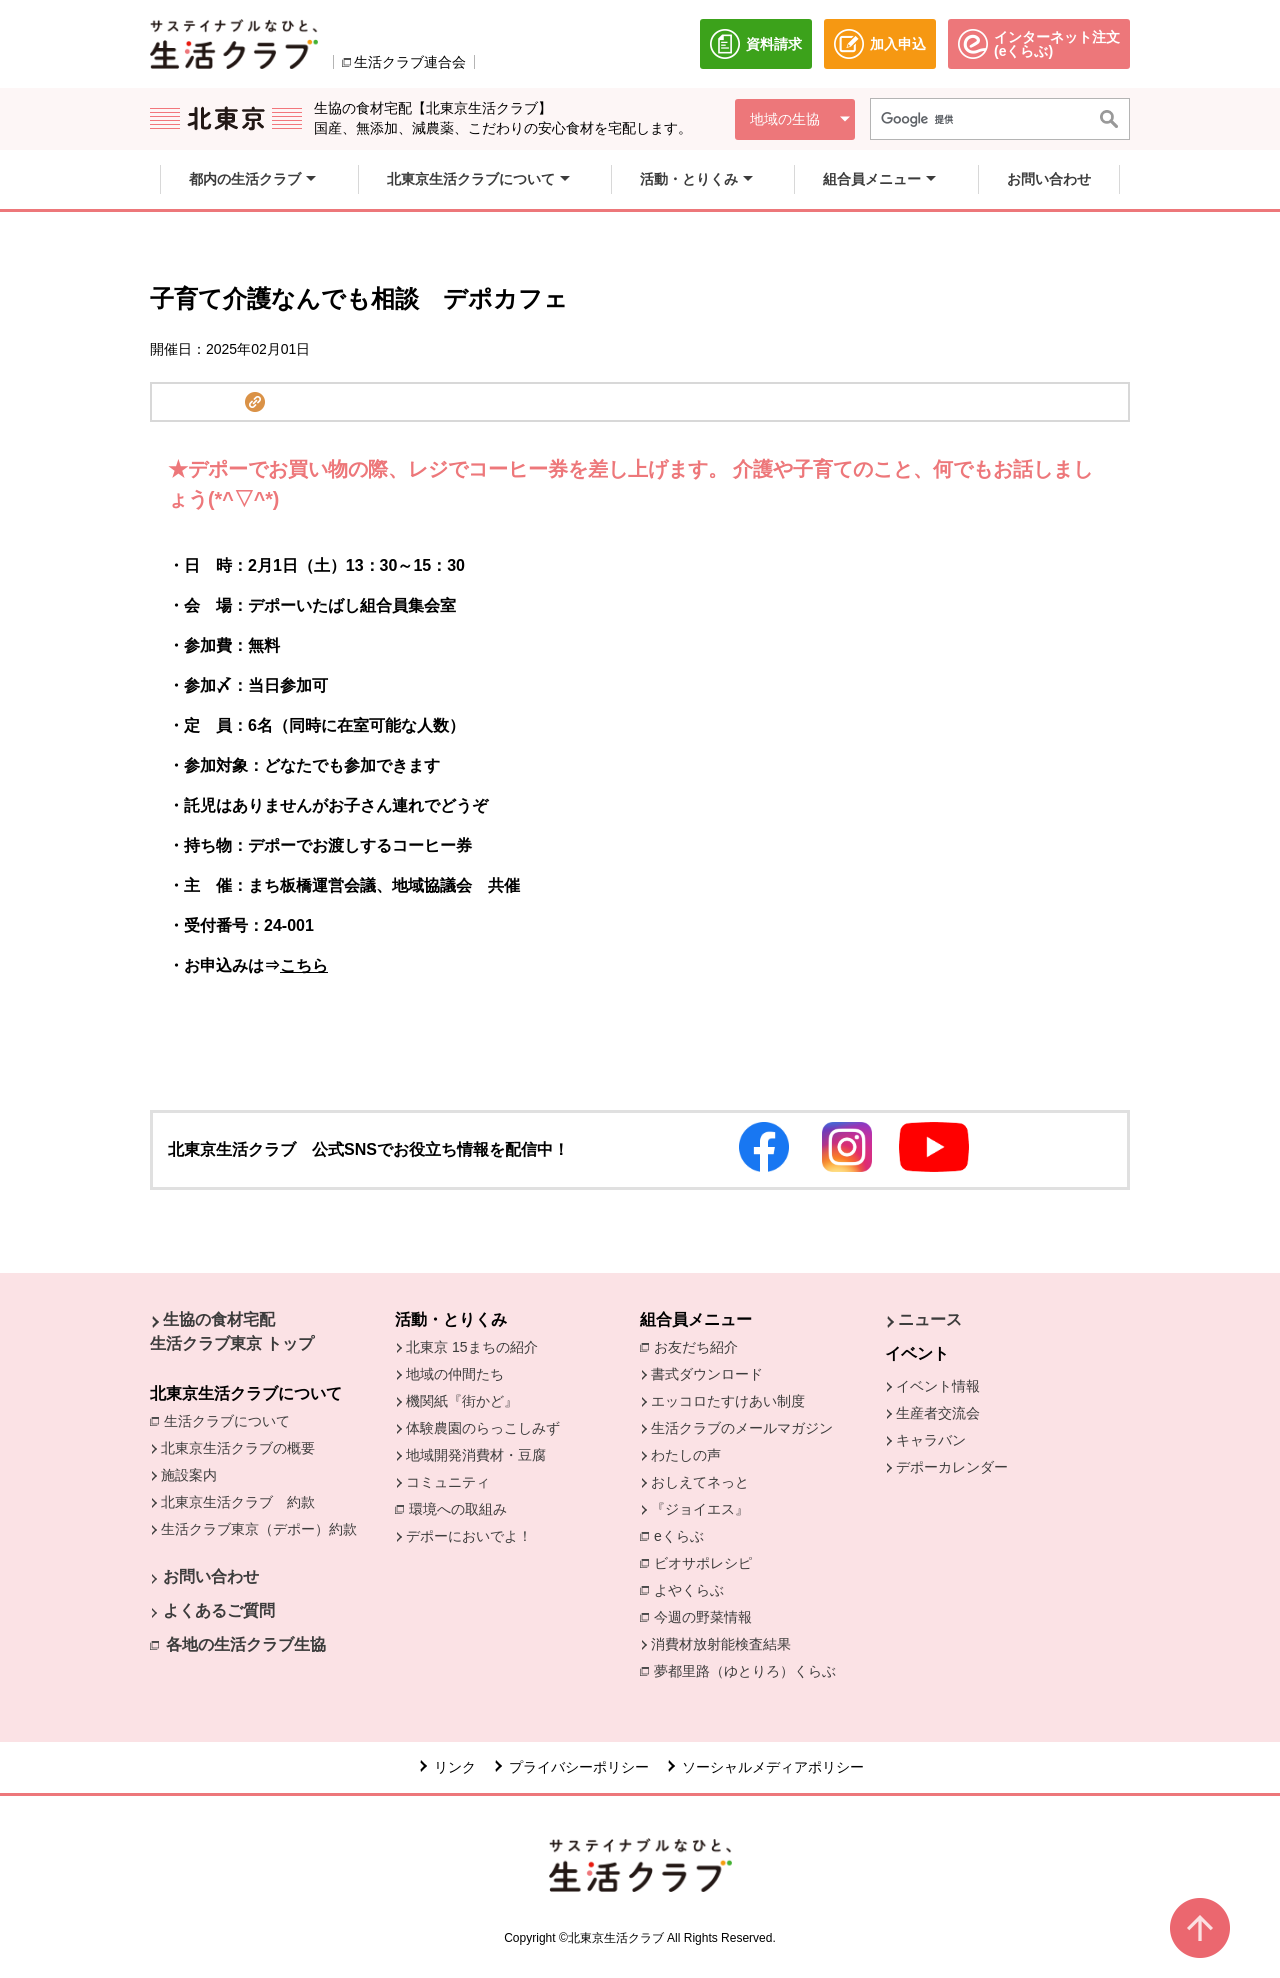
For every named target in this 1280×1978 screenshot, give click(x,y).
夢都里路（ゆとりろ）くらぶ (745, 1671)
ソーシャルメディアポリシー (773, 1767)
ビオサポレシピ (708, 1562)
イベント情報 (938, 1386)
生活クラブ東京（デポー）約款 (259, 1529)
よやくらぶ (694, 1589)
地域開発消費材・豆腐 (476, 1455)
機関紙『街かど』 (462, 1401)
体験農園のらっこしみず (483, 1428)
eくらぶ (679, 1536)
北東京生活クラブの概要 (238, 1448)
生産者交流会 (938, 1413)
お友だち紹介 (701, 1346)
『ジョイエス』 (700, 1509)
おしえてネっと (700, 1482)
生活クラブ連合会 (410, 62)
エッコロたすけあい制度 (728, 1401)
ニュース (930, 1319)
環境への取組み (463, 1510)
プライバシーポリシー (579, 1767)
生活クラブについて (232, 1420)
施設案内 (189, 1475)
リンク (455, 1767)
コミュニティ (448, 1482)
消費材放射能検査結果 (726, 1643)
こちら (304, 965)
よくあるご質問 (219, 1610)
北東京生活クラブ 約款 (238, 1502)
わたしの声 (686, 1455)
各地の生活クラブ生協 (246, 1644)
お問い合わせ (211, 1576)
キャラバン (931, 1440)
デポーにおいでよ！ (469, 1536)
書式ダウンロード (707, 1374)
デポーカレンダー (952, 1467)
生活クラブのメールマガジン (742, 1428)
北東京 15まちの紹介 (471, 1347)
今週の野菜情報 (708, 1616)
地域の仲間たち (455, 1374)
